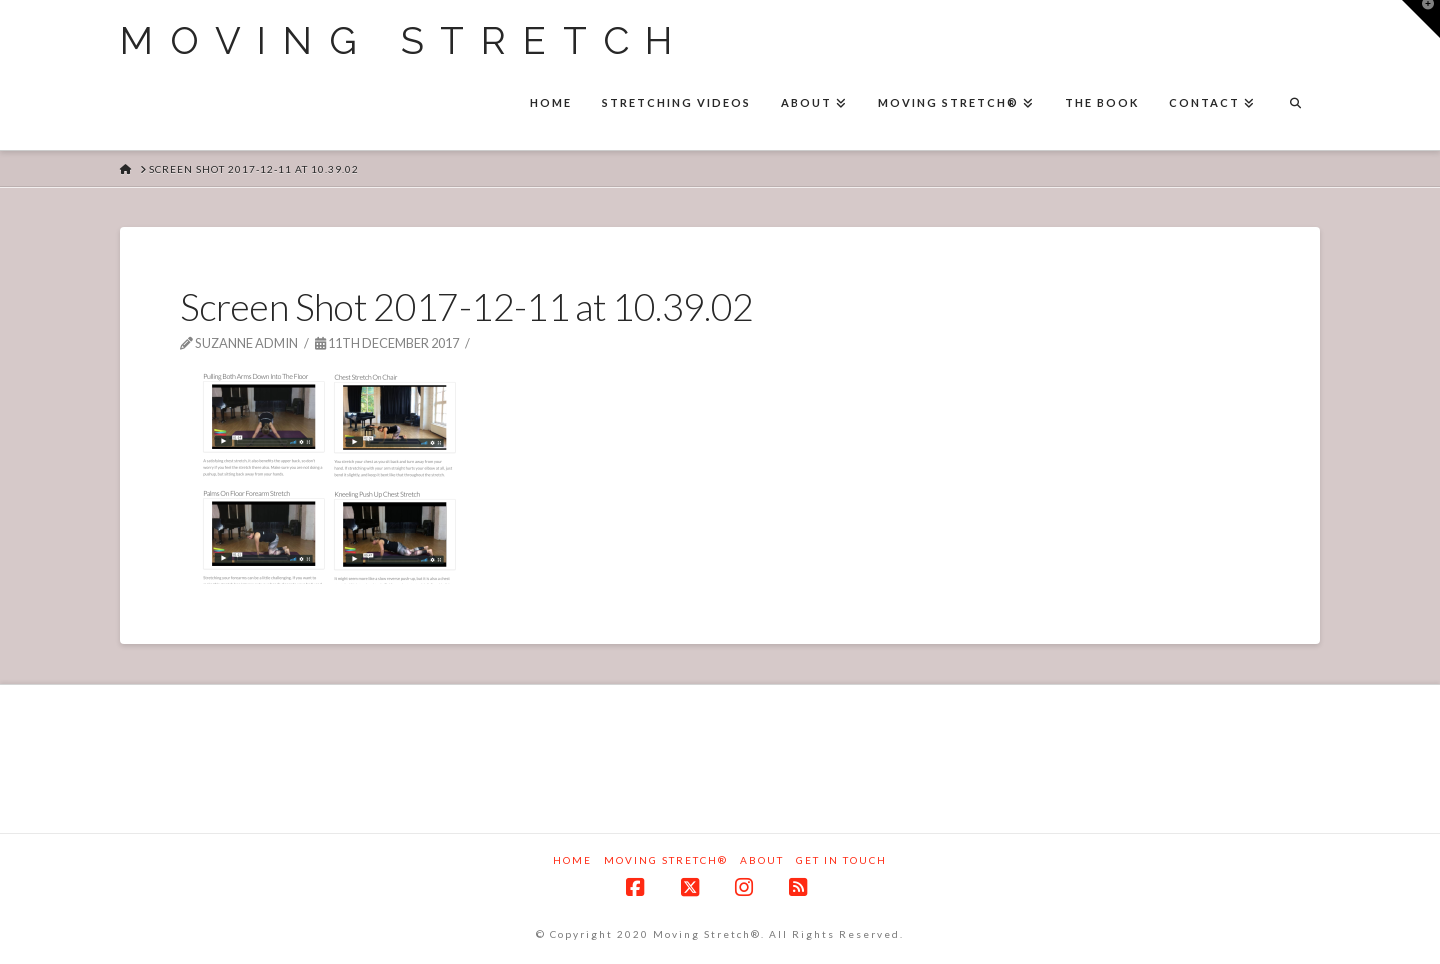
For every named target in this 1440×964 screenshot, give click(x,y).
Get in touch (841, 860)
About (762, 860)
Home (572, 860)
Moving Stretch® (666, 860)
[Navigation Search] (1295, 105)
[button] (1421, 19)
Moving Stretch (404, 41)
